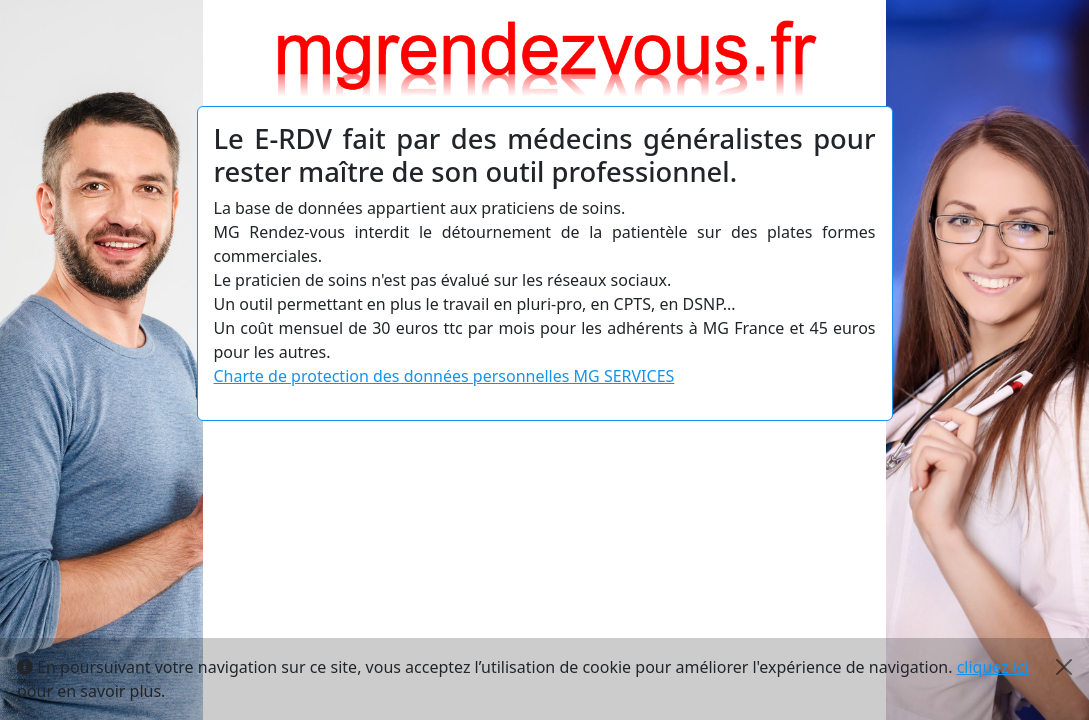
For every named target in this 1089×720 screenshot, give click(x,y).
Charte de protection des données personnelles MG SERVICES (444, 376)
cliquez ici (993, 667)
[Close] (1064, 667)
